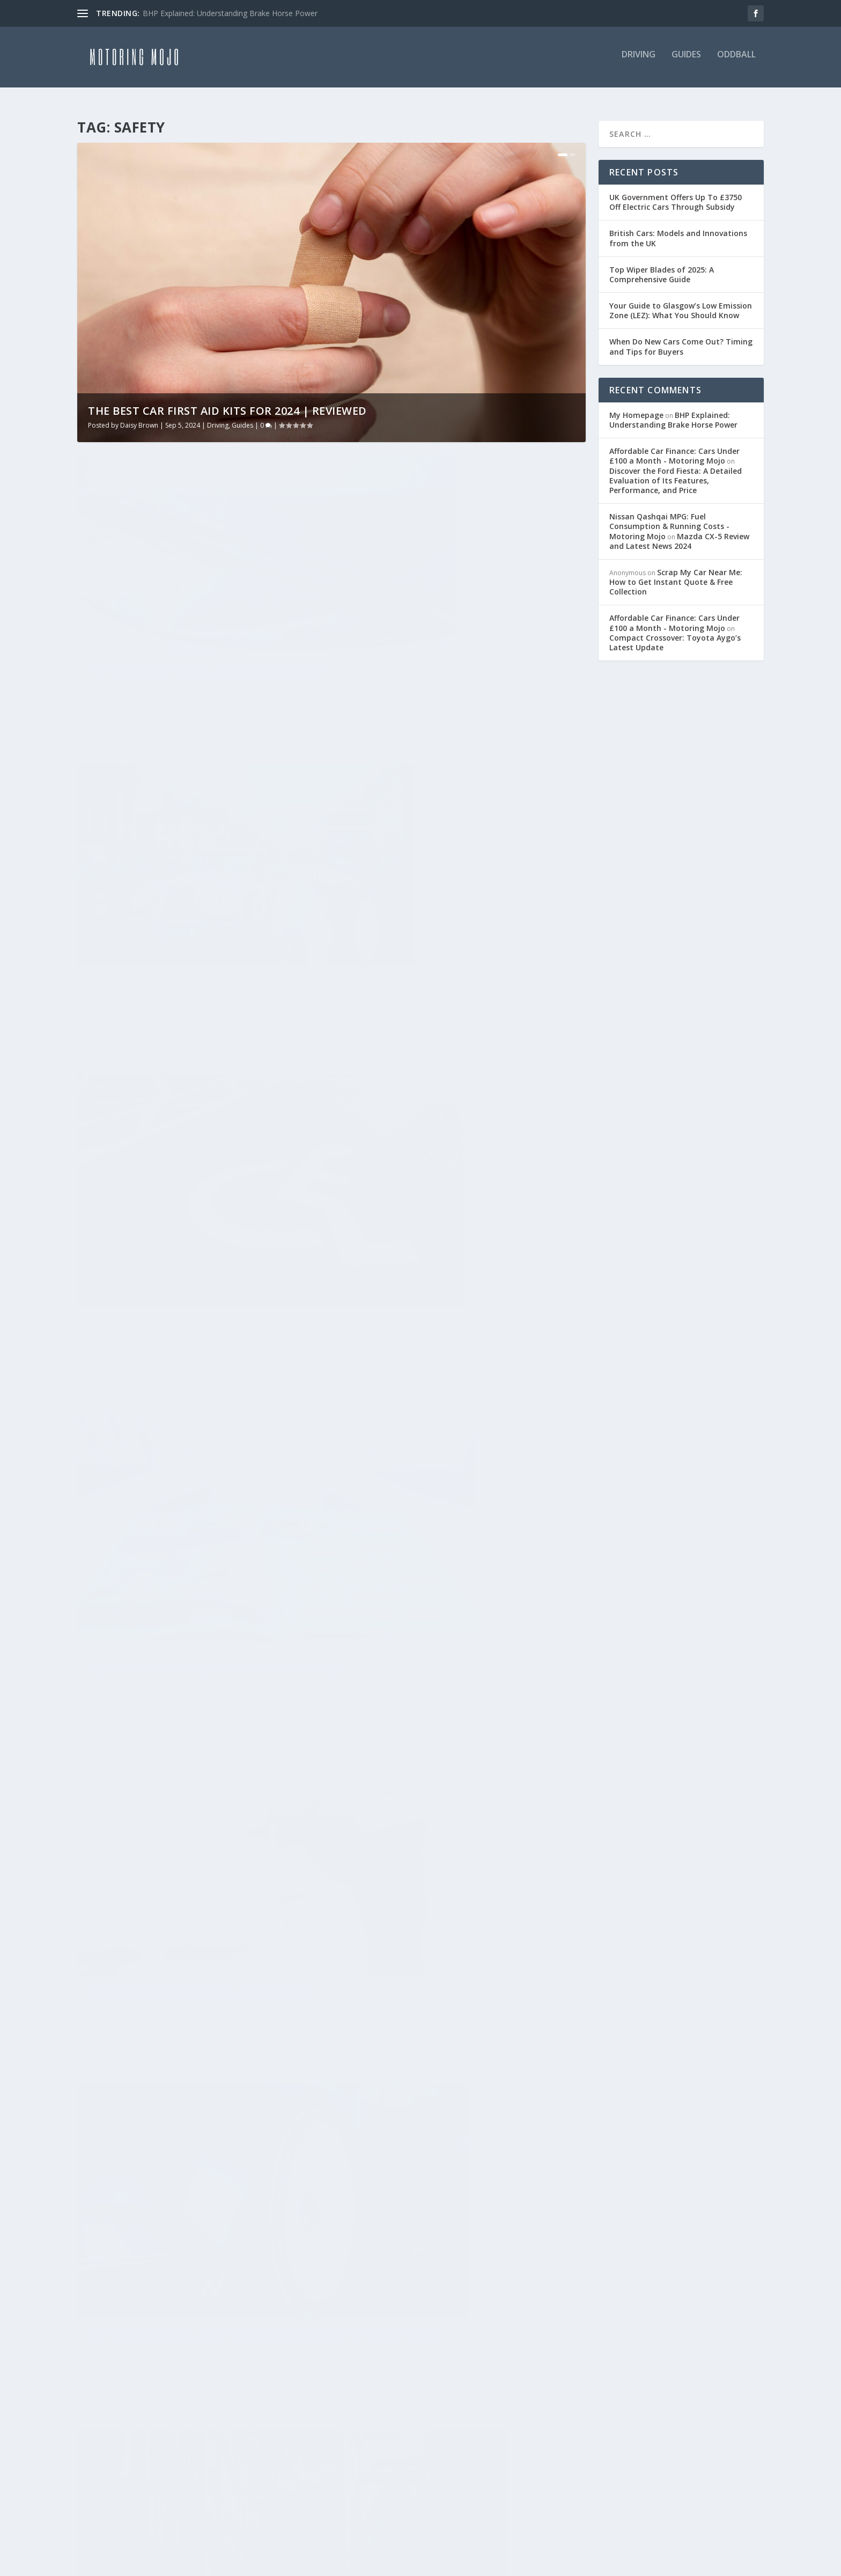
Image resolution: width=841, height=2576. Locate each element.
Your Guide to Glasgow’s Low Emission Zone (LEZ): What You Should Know (680, 304)
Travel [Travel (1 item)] (98, 2494)
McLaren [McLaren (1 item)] (183, 2371)
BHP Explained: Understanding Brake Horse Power (230, 13)
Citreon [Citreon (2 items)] (100, 2297)
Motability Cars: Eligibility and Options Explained (189, 901)
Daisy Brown (139, 419)
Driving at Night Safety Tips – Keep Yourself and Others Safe (458, 2060)
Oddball (736, 61)
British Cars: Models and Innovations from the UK (678, 232)
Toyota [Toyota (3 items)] (233, 2469)
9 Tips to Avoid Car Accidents (422, 1754)
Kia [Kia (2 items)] (217, 2346)
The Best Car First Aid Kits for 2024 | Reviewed (227, 405)
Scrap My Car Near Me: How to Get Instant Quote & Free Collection (675, 576)
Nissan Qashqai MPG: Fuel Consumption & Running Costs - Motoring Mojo (669, 520)
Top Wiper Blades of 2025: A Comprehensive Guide (192, 619)
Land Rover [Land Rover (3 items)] (261, 2346)
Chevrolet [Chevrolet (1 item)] (243, 2272)
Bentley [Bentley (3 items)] (100, 2272)
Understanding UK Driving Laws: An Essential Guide (438, 901)
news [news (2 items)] (147, 2420)
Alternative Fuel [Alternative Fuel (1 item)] (160, 2247)
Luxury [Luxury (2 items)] (136, 2371)
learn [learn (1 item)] (95, 2371)
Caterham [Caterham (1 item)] (185, 2272)
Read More (116, 697)
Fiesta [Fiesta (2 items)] (127, 2321)
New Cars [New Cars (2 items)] (103, 2420)
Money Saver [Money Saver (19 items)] (110, 2395)
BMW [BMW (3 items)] (140, 2272)
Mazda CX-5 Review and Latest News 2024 (679, 535)
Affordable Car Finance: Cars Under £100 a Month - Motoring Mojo (674, 450)
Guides (686, 61)
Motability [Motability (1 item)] (207, 2395)
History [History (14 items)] (205, 2321)
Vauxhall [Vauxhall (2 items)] (200, 2494)
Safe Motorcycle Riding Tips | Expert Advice (197, 2042)
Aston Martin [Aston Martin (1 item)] (239, 2247)
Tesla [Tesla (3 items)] (191, 2469)
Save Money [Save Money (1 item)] (107, 2469)
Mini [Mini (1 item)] (224, 2371)
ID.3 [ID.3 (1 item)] (189, 2346)
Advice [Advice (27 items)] (97, 2247)
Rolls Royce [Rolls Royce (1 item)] (173, 2445)
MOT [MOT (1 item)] (160, 2395)
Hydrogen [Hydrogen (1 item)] (146, 2346)
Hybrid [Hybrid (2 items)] (97, 2346)
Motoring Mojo (119, 1476)
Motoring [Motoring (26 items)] (266, 2395)
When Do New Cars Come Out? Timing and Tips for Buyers (681, 341)
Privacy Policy (334, 2306)
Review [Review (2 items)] (229, 2420)
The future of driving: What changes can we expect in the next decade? (460, 1183)
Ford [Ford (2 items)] (164, 2321)
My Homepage (636, 409)
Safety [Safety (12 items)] (259, 2445)
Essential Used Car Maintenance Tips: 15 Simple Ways (187, 1736)
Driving (638, 61)
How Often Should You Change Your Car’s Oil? (454, 1465)
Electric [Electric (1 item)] (195, 2297)
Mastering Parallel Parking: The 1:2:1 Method (181, 1454)
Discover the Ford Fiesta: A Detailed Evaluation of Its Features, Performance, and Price (675, 474)
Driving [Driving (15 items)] (147, 2297)
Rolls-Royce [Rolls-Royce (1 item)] (109, 2445)
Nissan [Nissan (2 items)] (187, 2420)
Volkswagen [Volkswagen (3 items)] (259, 2494)
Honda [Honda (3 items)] (250, 2321)
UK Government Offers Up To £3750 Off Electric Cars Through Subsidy (675, 196)
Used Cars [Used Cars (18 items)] (147, 2494)
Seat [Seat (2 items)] (155, 2469)
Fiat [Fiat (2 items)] (92, 2321)
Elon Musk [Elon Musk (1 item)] (248, 2297)
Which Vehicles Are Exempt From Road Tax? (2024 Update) (454, 619)
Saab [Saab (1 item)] (221, 2445)
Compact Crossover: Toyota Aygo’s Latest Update (675, 637)
